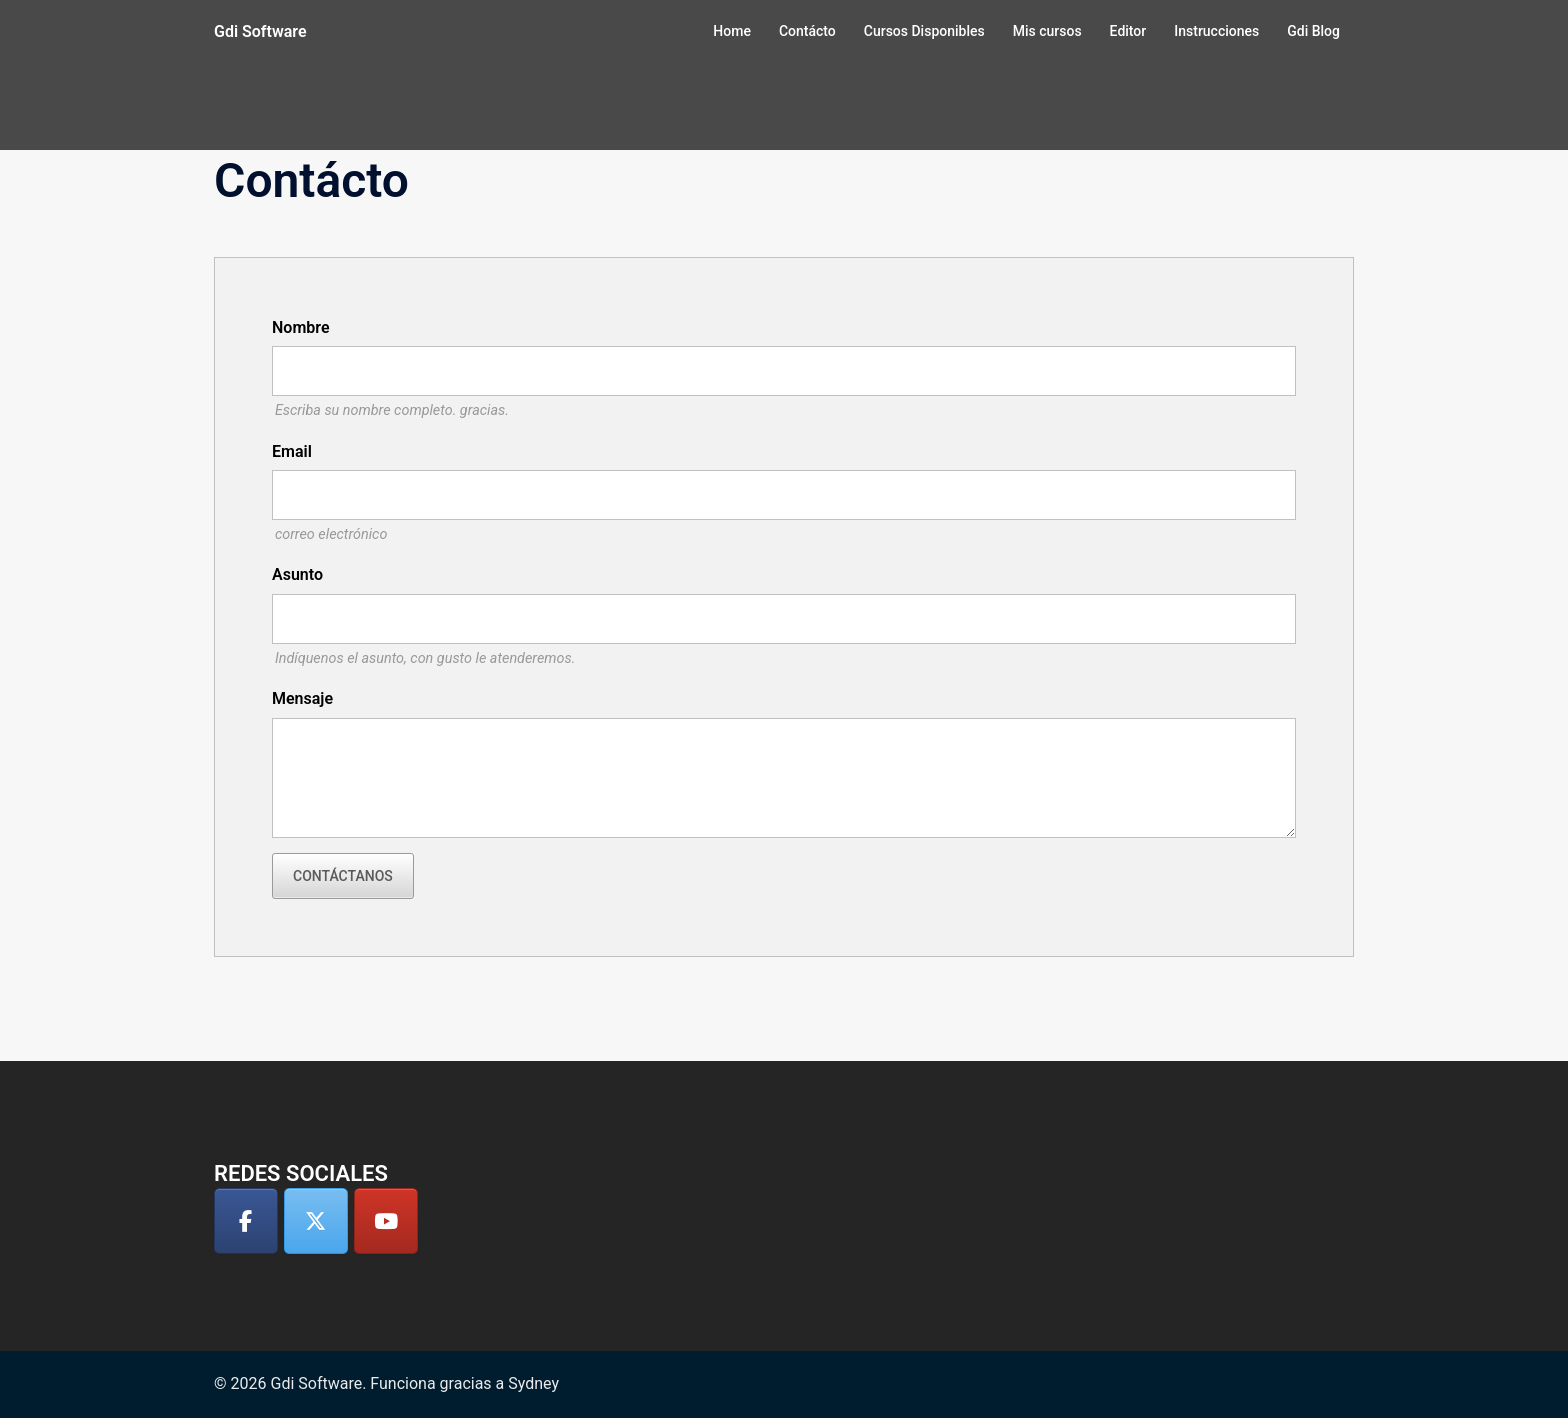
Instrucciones (1216, 31)
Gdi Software (260, 31)
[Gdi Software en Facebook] (246, 1221)
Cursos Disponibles (924, 31)
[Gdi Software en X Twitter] (316, 1221)
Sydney (533, 1383)
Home (732, 31)
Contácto (807, 31)
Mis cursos (1047, 31)
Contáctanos (343, 876)
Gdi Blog (1313, 31)
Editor (1128, 31)
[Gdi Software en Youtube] (386, 1221)
